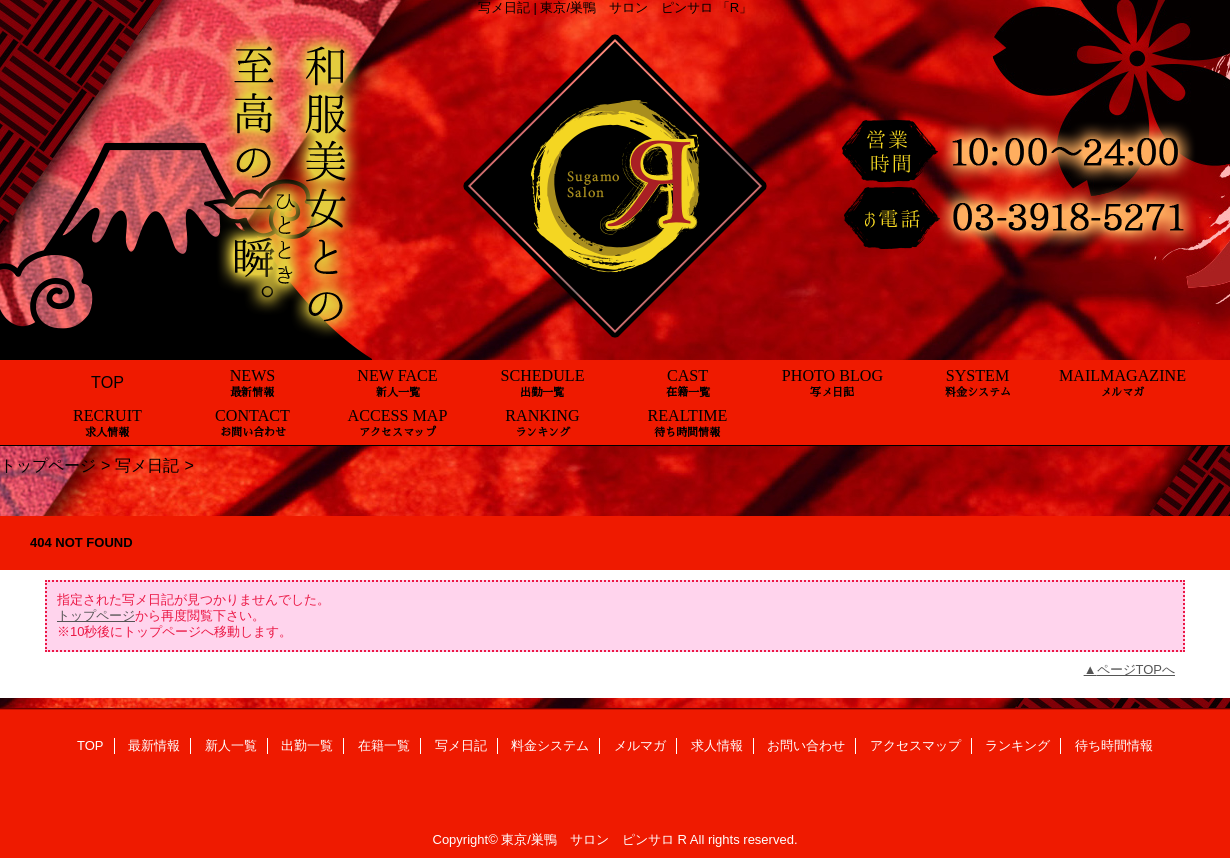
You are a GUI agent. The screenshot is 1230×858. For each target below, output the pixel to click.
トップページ (48, 465)
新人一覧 (231, 745)
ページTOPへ (1136, 669)
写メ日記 (147, 465)
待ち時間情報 (1114, 745)
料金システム (550, 745)
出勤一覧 (307, 745)
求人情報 (717, 745)
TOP (107, 382)
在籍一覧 (384, 745)
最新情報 (154, 745)
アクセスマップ (915, 745)
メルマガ (640, 745)
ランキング (1017, 745)
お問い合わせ (806, 745)
